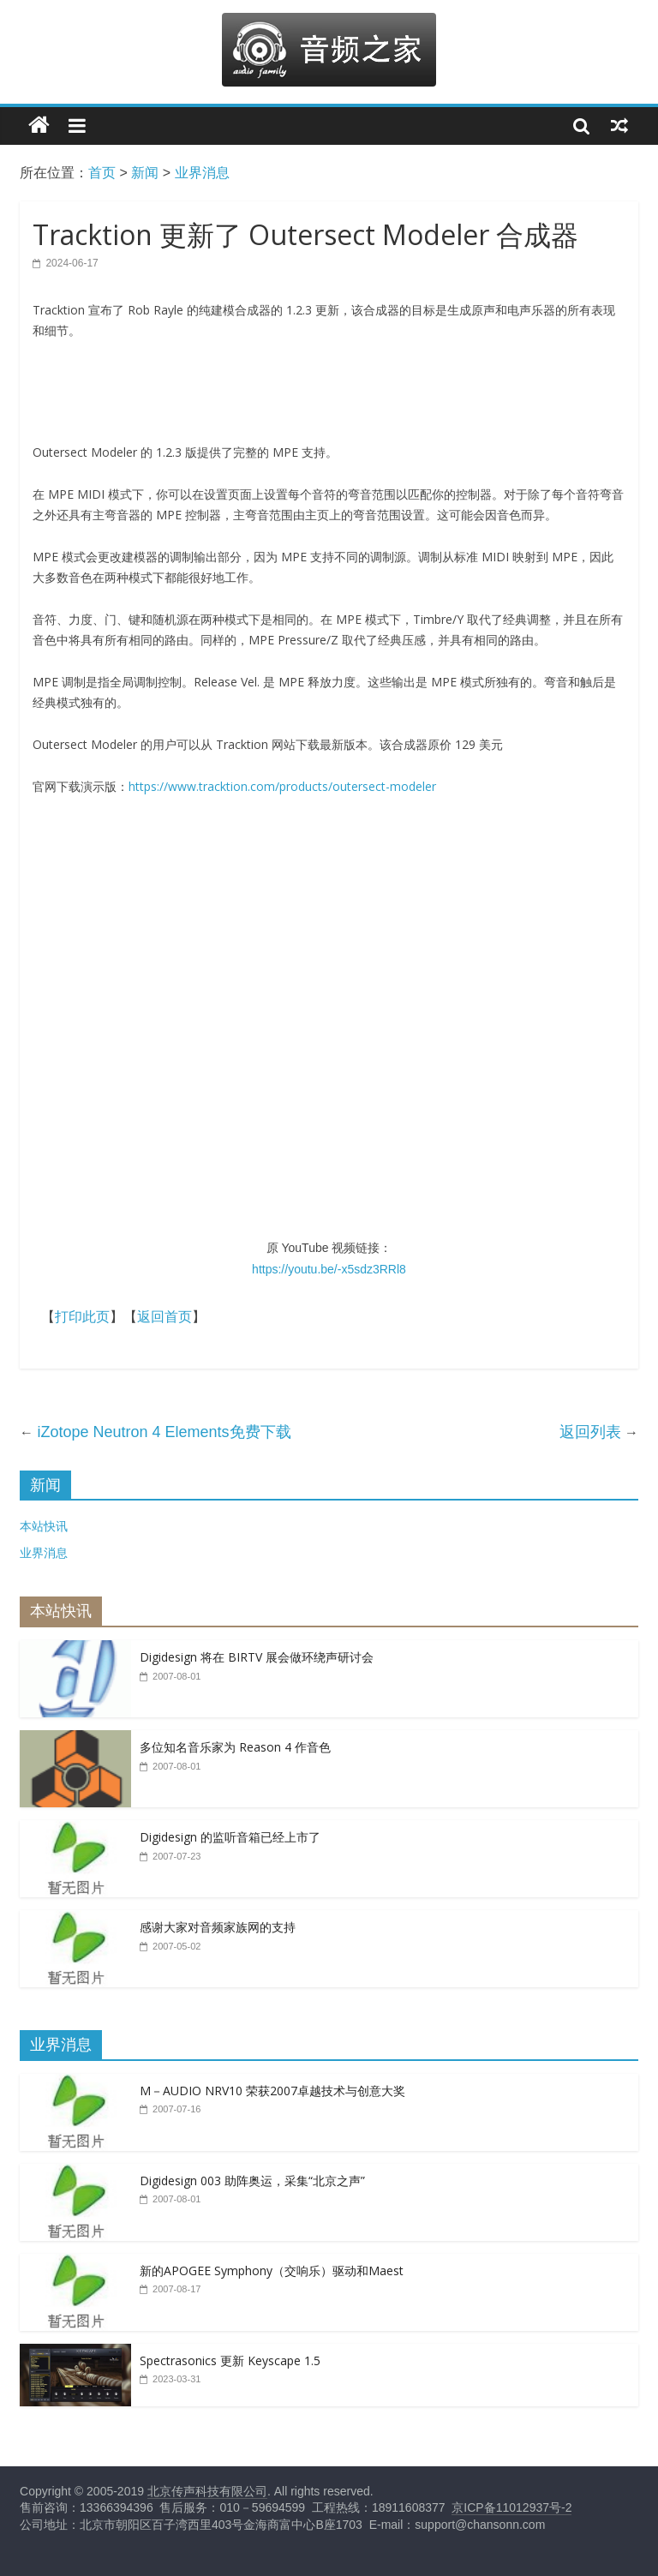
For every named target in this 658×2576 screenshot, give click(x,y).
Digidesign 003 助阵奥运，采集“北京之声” (252, 2180)
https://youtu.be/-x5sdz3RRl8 (329, 1269)
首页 (102, 172)
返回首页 (164, 1316)
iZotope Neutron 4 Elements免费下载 (164, 1432)
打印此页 (82, 1316)
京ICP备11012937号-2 (511, 2507)
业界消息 (202, 172)
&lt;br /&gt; (329, 1024)
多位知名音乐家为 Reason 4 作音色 (235, 1747)
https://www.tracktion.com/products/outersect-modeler (282, 786)
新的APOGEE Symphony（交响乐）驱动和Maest (272, 2270)
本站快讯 (44, 1526)
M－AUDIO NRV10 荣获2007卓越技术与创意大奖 (272, 2090)
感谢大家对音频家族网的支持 (218, 1927)
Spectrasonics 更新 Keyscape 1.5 (230, 2360)
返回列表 (590, 1432)
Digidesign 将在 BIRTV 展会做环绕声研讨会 (257, 1657)
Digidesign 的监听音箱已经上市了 (230, 1837)
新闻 (145, 172)
